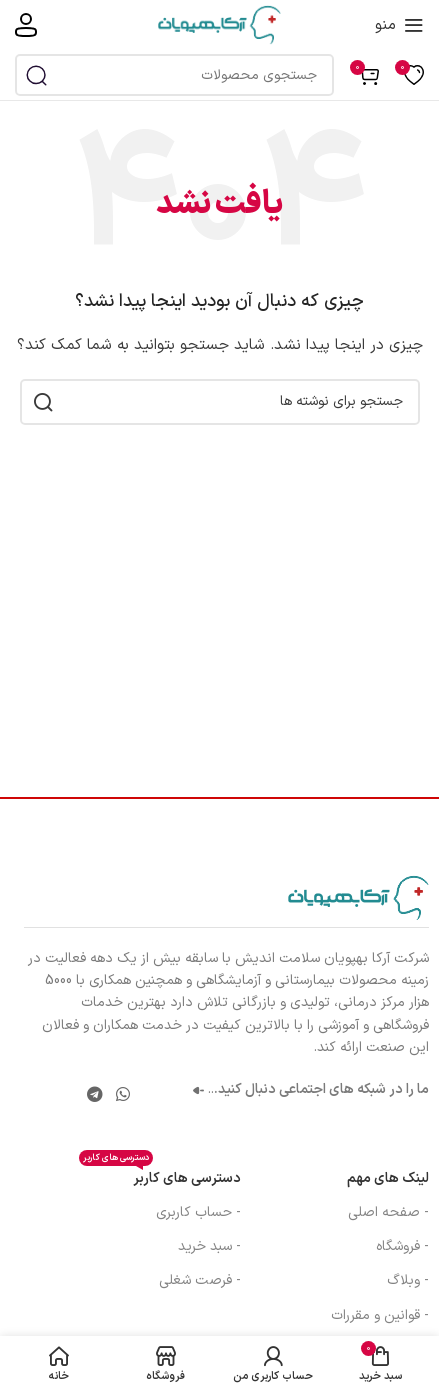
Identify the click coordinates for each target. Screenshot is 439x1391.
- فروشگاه (402, 1246)
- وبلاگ (408, 1280)
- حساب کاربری (198, 1212)
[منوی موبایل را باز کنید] (399, 25)
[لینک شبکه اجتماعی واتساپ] (122, 1095)
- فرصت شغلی (200, 1280)
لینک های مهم (388, 1178)
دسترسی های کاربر (160, 1175)
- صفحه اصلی (388, 1212)
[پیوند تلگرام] (94, 1095)
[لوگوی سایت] (219, 24)
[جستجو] (174, 75)
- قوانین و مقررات (380, 1315)
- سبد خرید (209, 1246)
